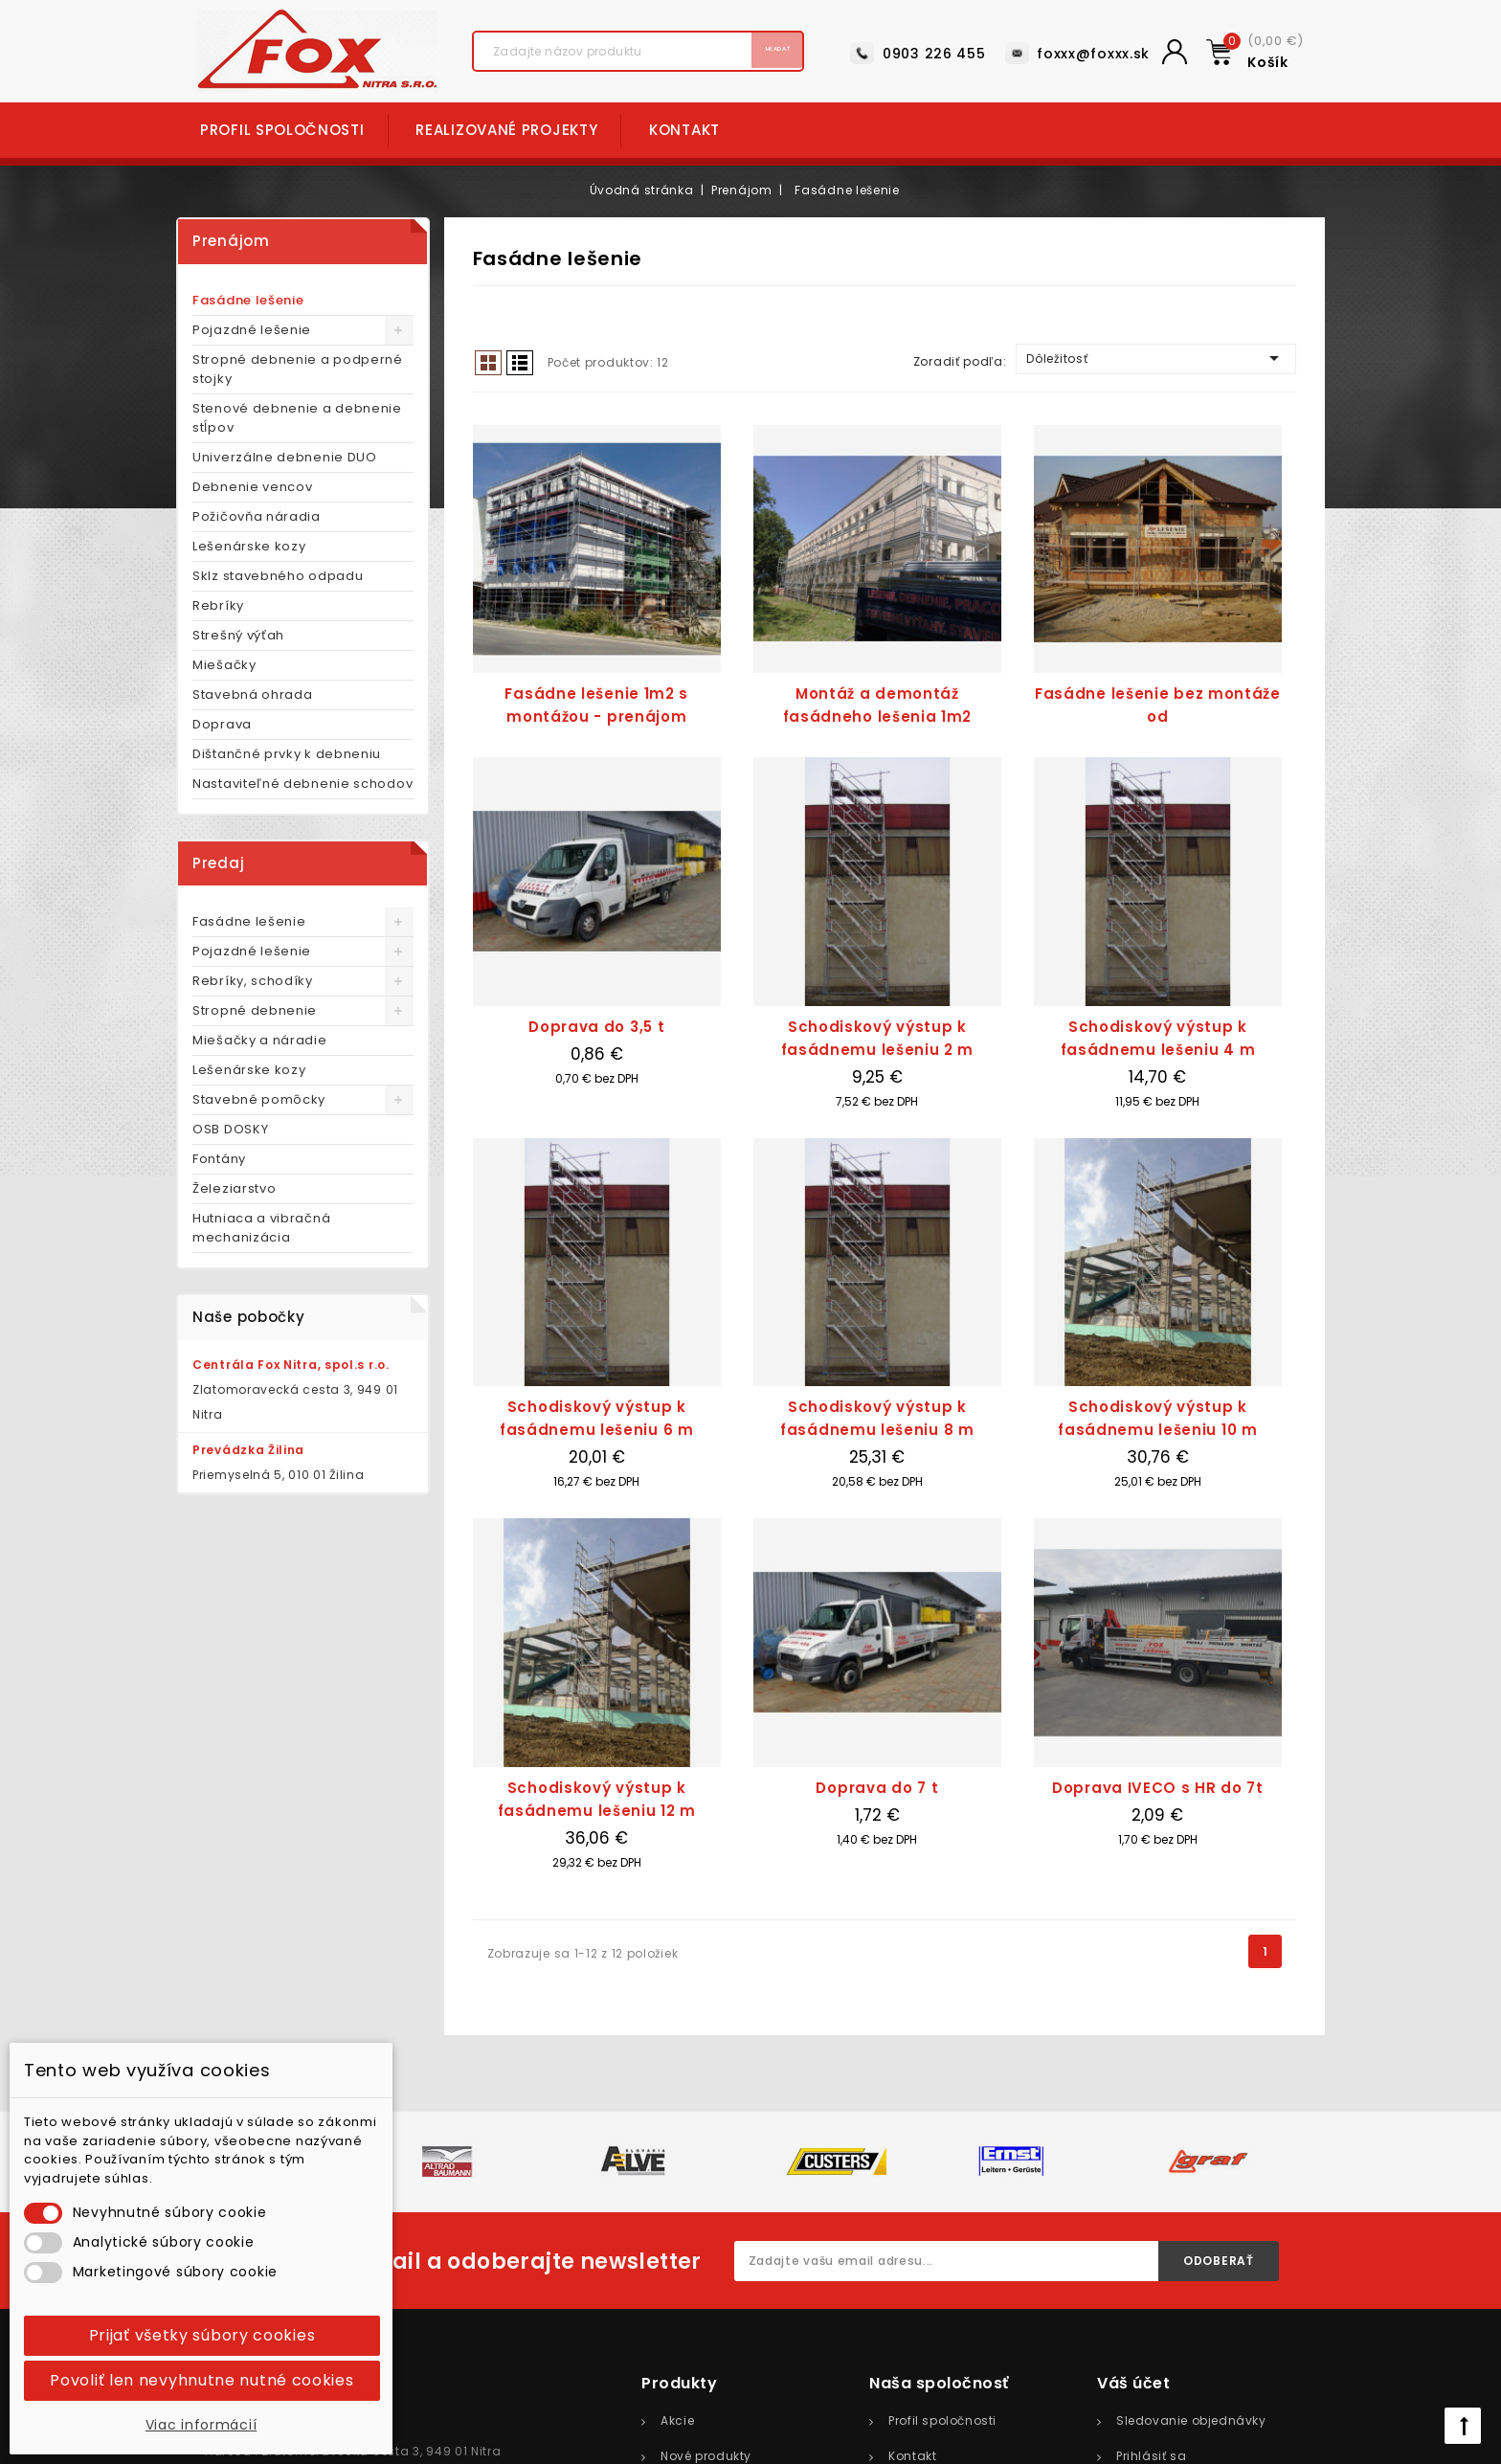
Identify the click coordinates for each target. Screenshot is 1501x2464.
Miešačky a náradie (259, 1040)
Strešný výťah (238, 635)
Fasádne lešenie (248, 300)
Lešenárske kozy (249, 546)
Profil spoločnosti (282, 130)
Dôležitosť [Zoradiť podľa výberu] (1156, 358)
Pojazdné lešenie (251, 330)
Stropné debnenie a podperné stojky (297, 369)
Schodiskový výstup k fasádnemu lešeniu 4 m (1158, 1038)
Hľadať (750, 52)
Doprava (222, 724)
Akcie (677, 2420)
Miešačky (224, 665)
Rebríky (218, 605)
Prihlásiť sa (1151, 2456)
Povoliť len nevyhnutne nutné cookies (201, 2380)
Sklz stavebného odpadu (277, 576)
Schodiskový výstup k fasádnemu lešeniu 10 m (1157, 1418)
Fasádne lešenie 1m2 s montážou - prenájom (596, 705)
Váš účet (1133, 2383)
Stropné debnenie (254, 1010)
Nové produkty (706, 2456)
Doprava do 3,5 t (596, 1027)
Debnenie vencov (252, 487)
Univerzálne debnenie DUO (284, 457)
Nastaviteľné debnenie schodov (302, 783)
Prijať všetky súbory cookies (202, 2335)
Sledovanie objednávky (1191, 2420)
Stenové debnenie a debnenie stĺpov (297, 418)
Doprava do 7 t (877, 1788)
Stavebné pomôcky (258, 1099)
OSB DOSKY (230, 1129)
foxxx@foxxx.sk (1093, 53)
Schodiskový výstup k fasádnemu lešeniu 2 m (878, 1038)
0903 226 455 (934, 53)
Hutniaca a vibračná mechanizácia (261, 1227)
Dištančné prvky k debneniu (286, 754)
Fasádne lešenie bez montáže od (1158, 705)
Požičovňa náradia (256, 516)
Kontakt (684, 130)
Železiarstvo (234, 1188)
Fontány (219, 1159)
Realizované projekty (506, 130)
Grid (488, 362)
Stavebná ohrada (252, 694)
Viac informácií (202, 2424)
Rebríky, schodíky (252, 981)
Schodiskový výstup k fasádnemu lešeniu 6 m (597, 1418)
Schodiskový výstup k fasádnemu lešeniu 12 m (597, 1799)
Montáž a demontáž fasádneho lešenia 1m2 (878, 705)
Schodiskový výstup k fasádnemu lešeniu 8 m (877, 1418)
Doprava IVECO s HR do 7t (1158, 1788)
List (519, 362)
